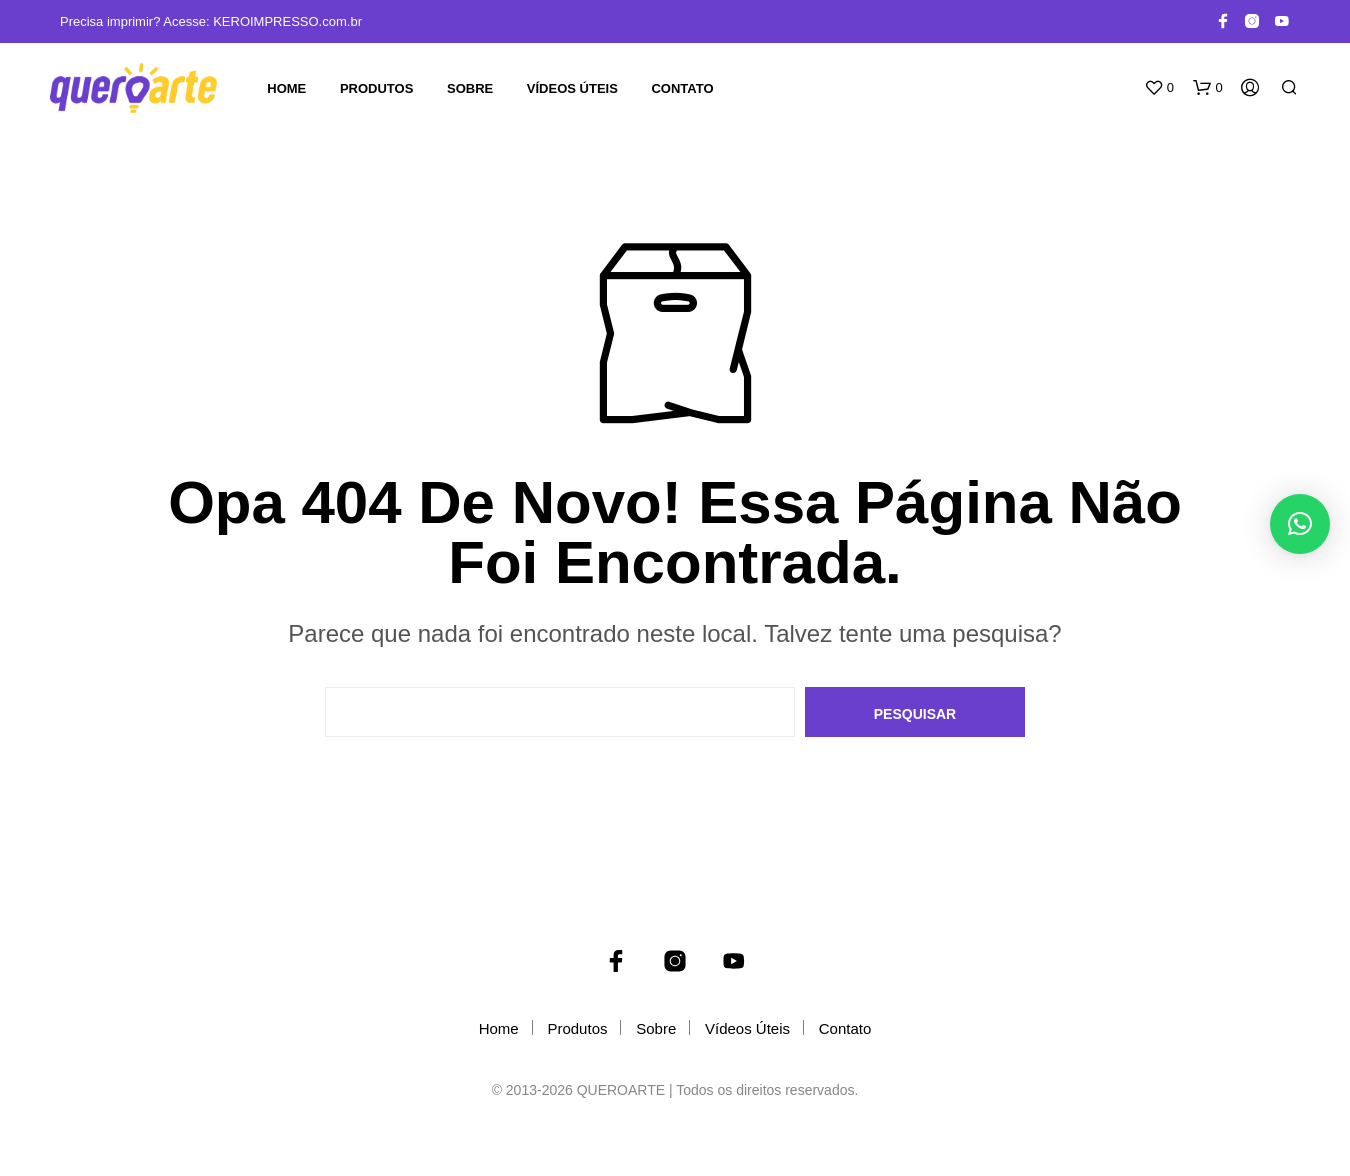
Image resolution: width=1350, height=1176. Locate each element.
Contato (682, 88)
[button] (1159, 88)
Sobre (470, 88)
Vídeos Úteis (572, 88)
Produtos (376, 88)
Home (286, 88)
